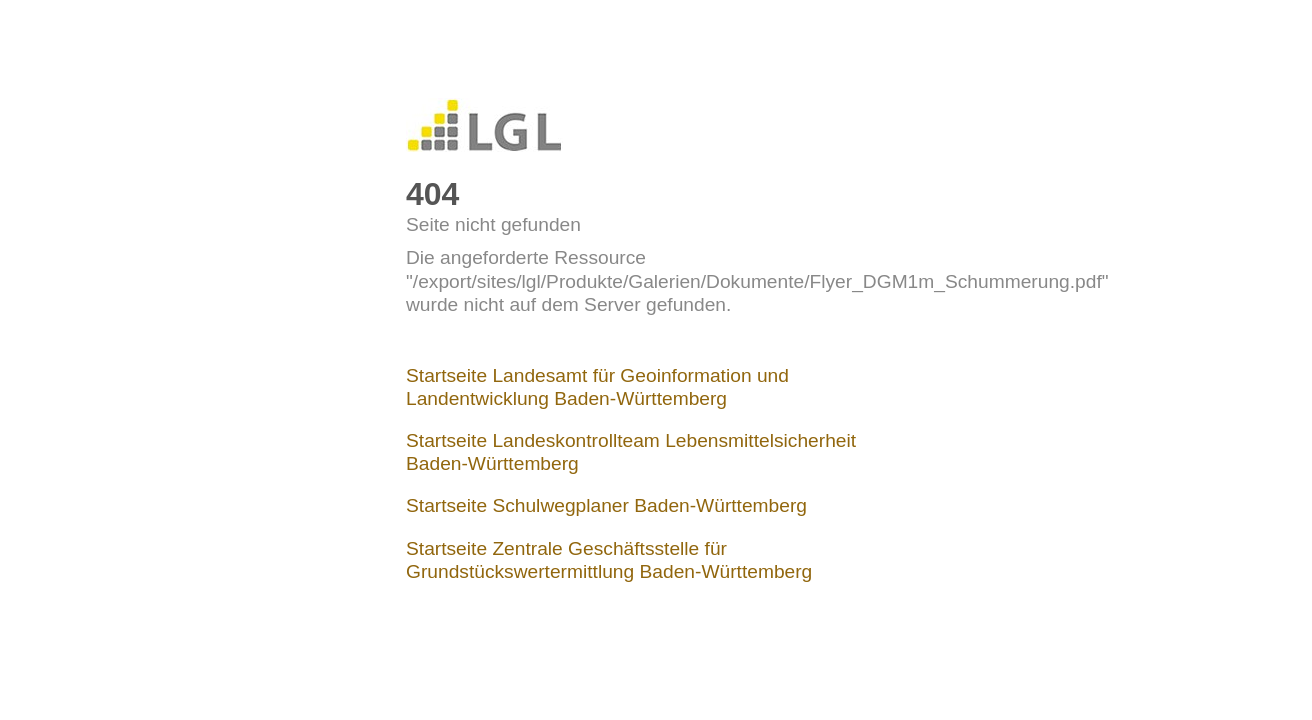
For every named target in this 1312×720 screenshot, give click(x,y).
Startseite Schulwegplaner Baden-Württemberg (606, 505)
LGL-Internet (484, 126)
